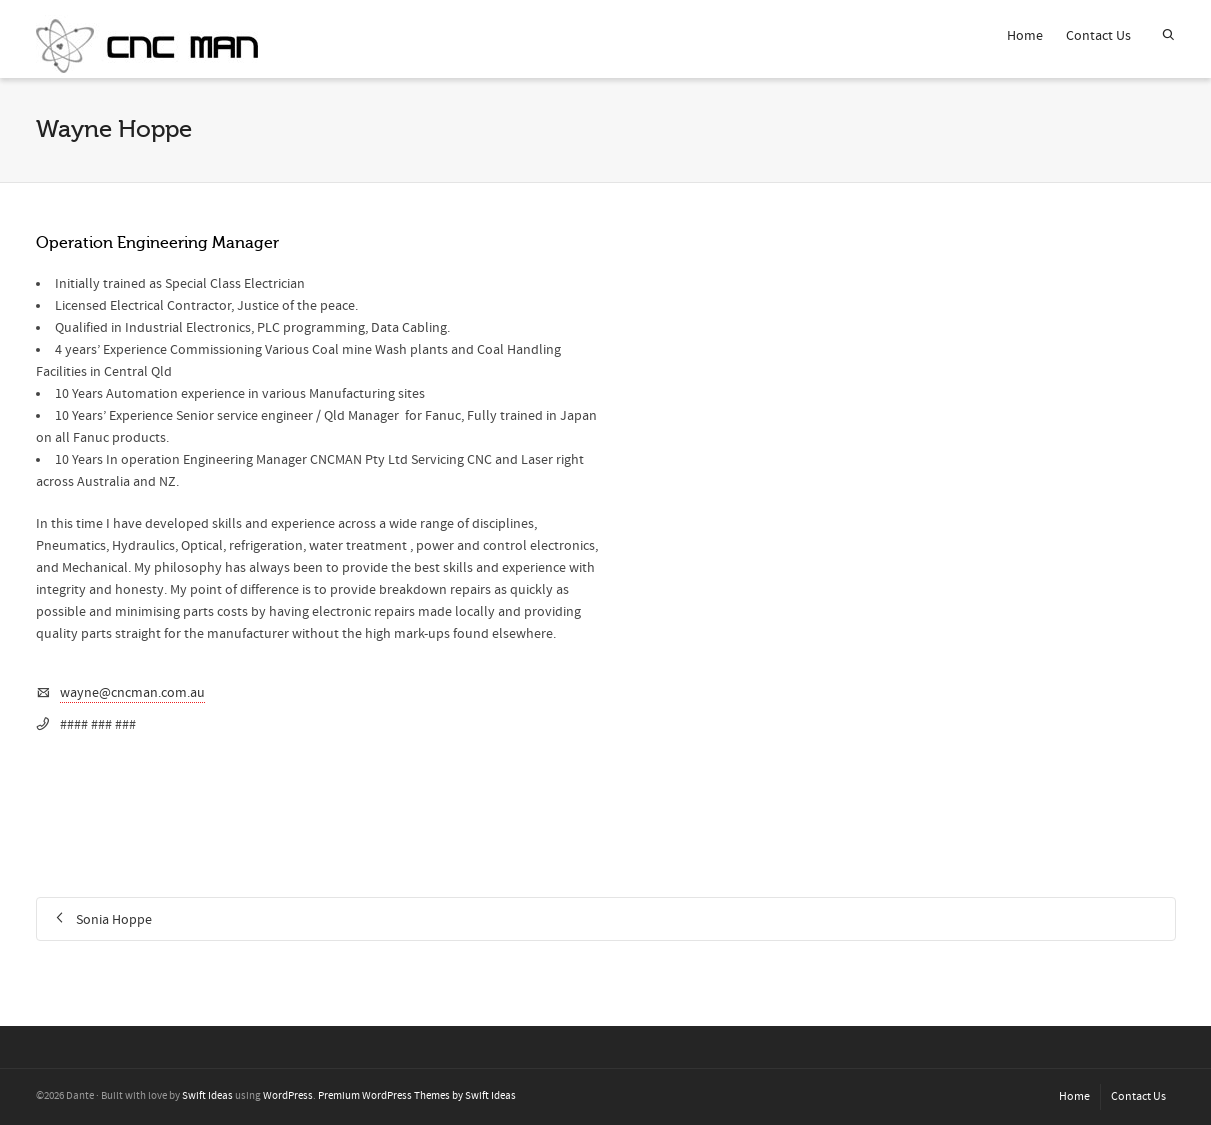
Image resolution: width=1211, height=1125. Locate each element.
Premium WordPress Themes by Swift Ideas (417, 1096)
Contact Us (1098, 36)
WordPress (288, 1096)
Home (1025, 36)
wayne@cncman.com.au (132, 693)
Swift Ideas (207, 1096)
